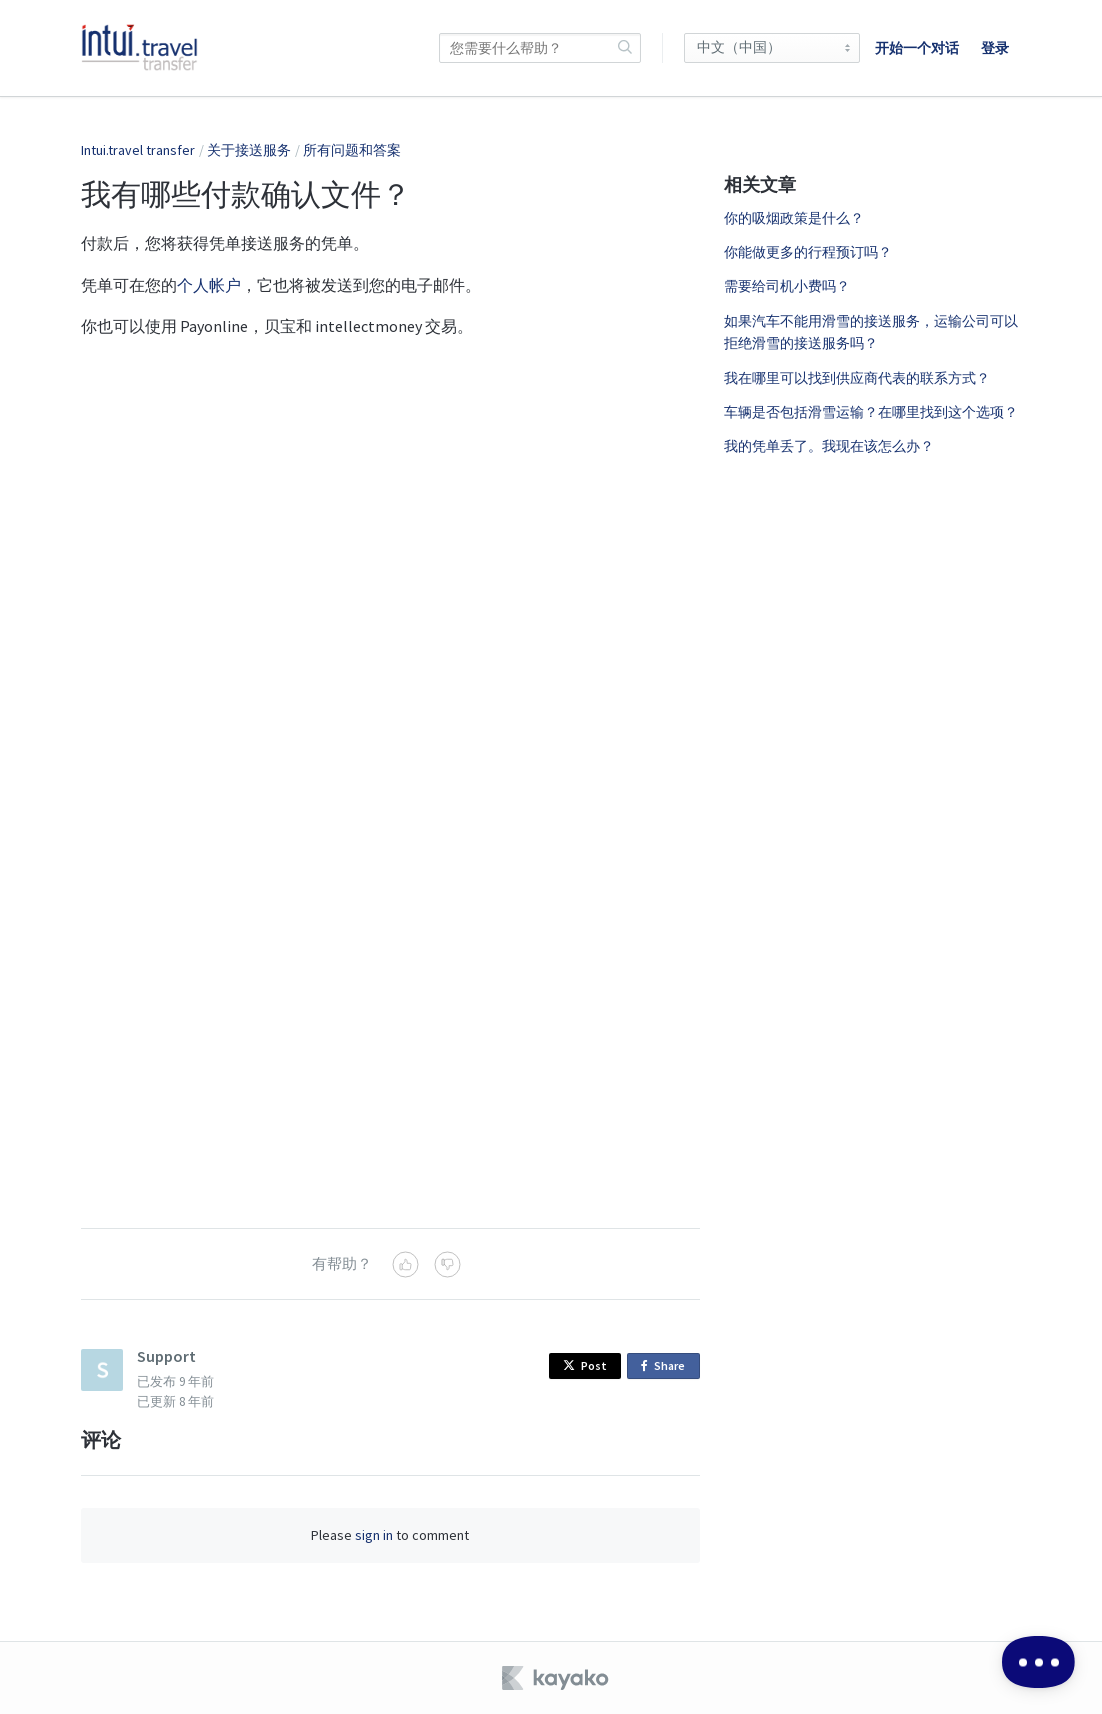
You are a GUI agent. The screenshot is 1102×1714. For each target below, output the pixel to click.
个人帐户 (209, 285)
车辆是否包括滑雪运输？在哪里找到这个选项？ (871, 412)
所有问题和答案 (352, 150)
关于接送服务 (249, 150)
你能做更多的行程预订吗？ (808, 252)
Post (585, 1365)
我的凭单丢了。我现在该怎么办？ (829, 446)
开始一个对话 (917, 48)
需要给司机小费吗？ (787, 286)
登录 (995, 48)
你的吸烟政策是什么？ (794, 218)
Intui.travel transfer (138, 150)
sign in (374, 1535)
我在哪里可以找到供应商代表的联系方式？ (857, 378)
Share (666, 1366)
